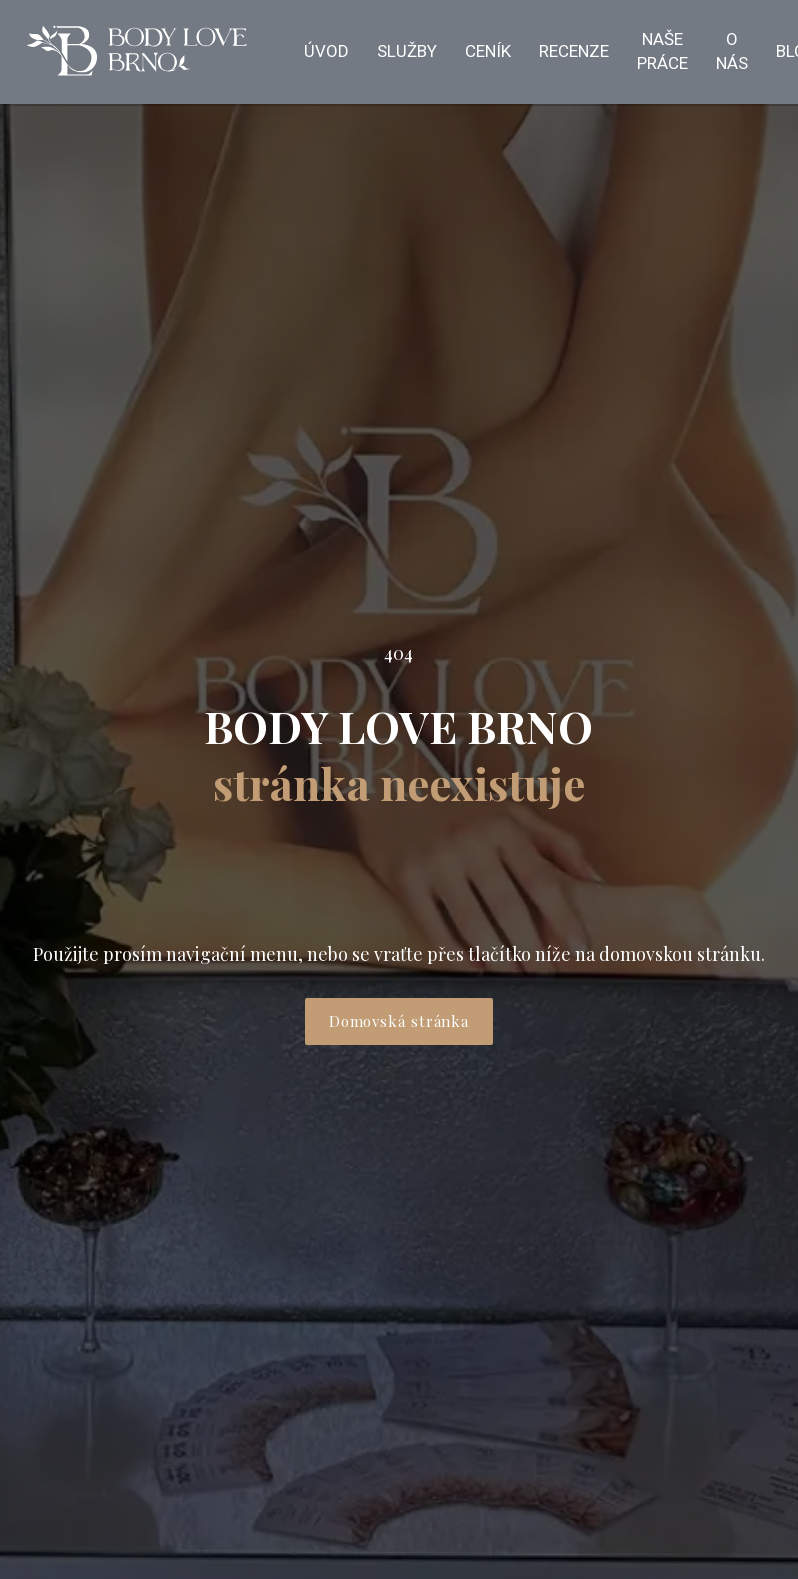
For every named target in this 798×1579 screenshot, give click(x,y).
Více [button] (346, 52)
